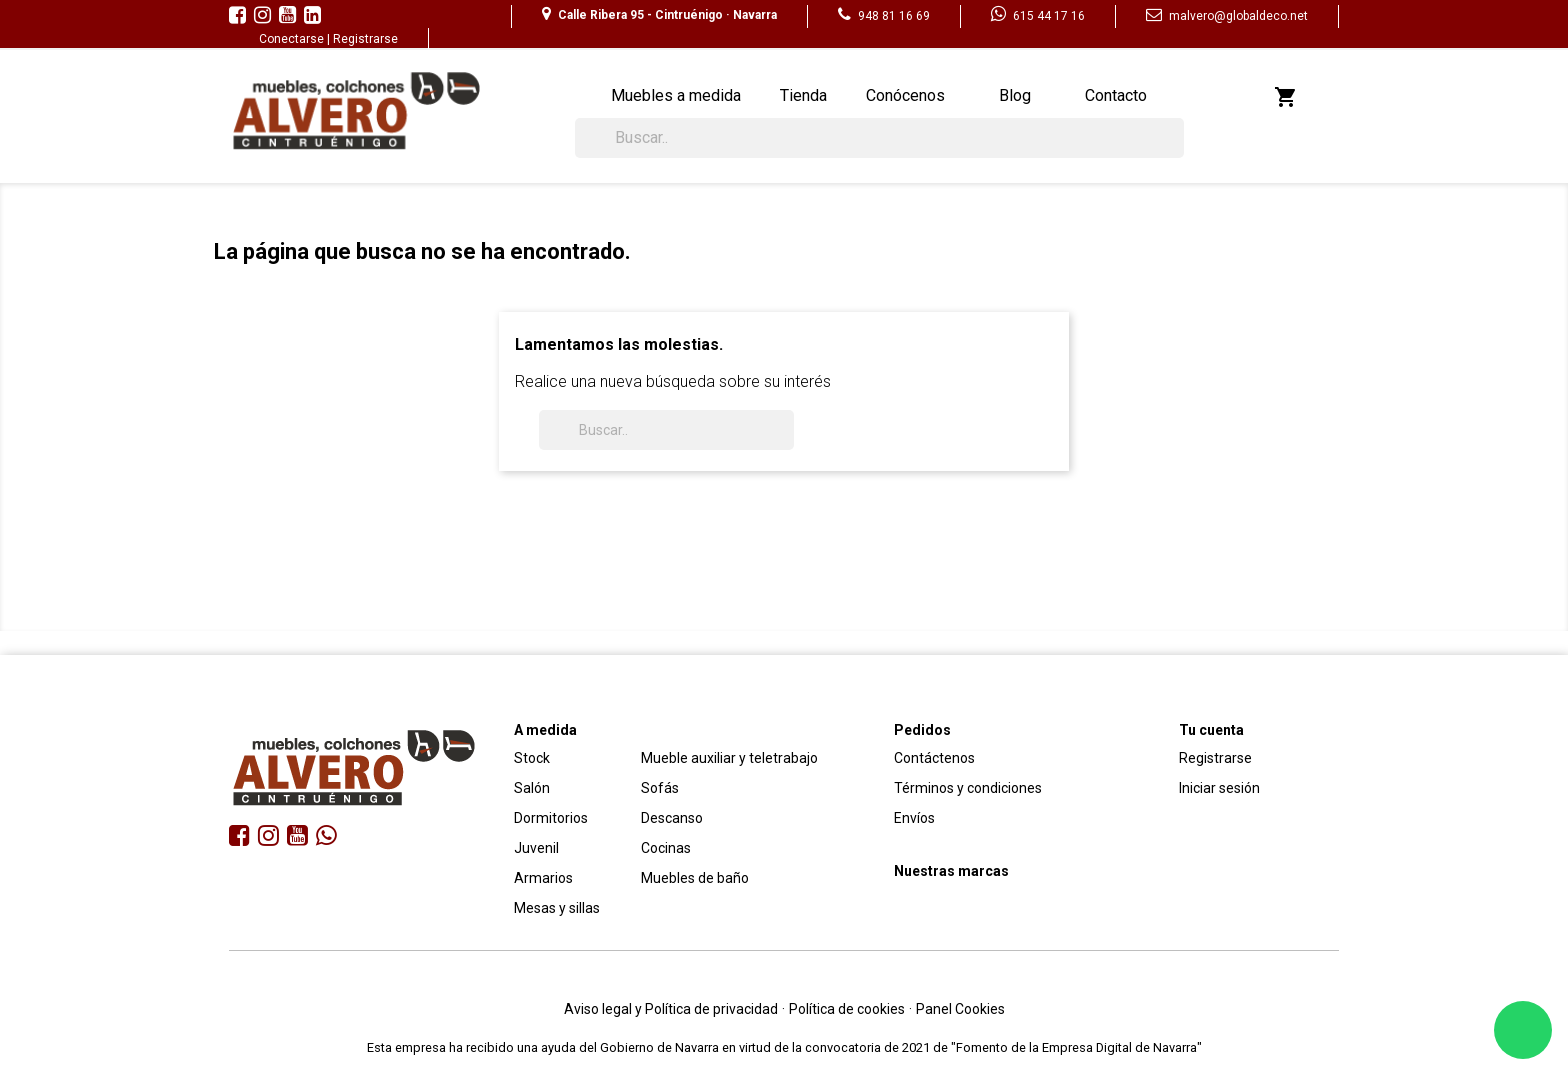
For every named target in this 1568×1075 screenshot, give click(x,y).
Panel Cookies (960, 1009)
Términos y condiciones (968, 788)
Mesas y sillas (557, 908)
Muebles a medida (676, 95)
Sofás (660, 788)
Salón (532, 788)
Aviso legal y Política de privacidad (671, 1009)
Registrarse (365, 39)
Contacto (1116, 95)
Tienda (803, 95)
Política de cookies (847, 1009)
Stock (532, 758)
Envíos (914, 818)
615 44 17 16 (1038, 16)
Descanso (672, 818)
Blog (1015, 95)
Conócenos (905, 95)
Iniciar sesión (1219, 788)
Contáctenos (934, 758)
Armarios (543, 878)
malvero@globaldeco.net (1227, 16)
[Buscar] (879, 138)
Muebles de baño (695, 878)
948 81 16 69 (884, 16)
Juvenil (536, 848)
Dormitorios (551, 818)
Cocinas (666, 848)
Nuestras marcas (951, 871)
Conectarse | (296, 39)
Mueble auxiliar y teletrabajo (729, 758)
